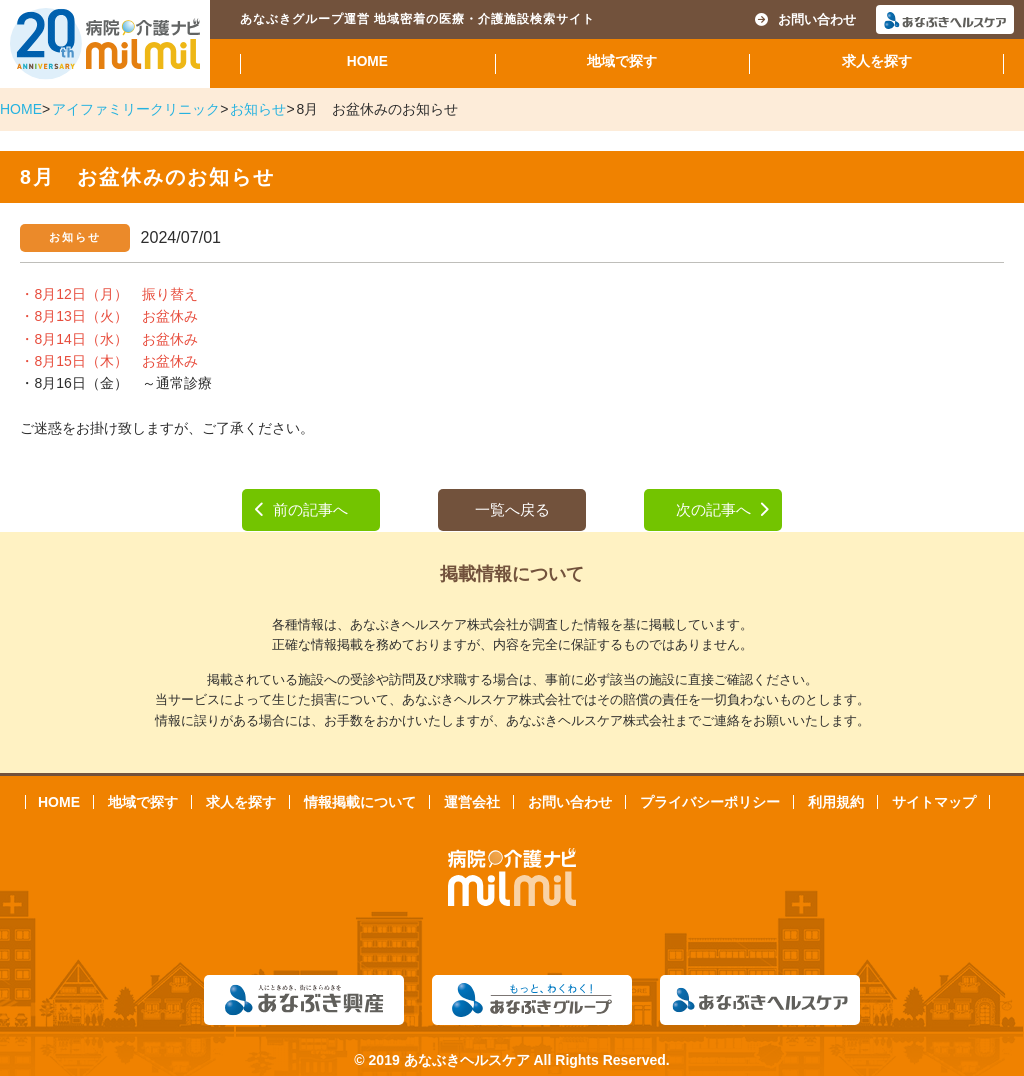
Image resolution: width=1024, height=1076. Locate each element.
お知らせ (258, 109)
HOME (367, 61)
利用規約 (836, 802)
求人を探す (877, 61)
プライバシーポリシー (710, 802)
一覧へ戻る (512, 509)
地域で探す (622, 61)
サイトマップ (934, 802)
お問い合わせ (805, 19)
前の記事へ (301, 509)
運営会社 (472, 802)
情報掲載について (360, 802)
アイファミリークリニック (136, 109)
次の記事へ (722, 509)
